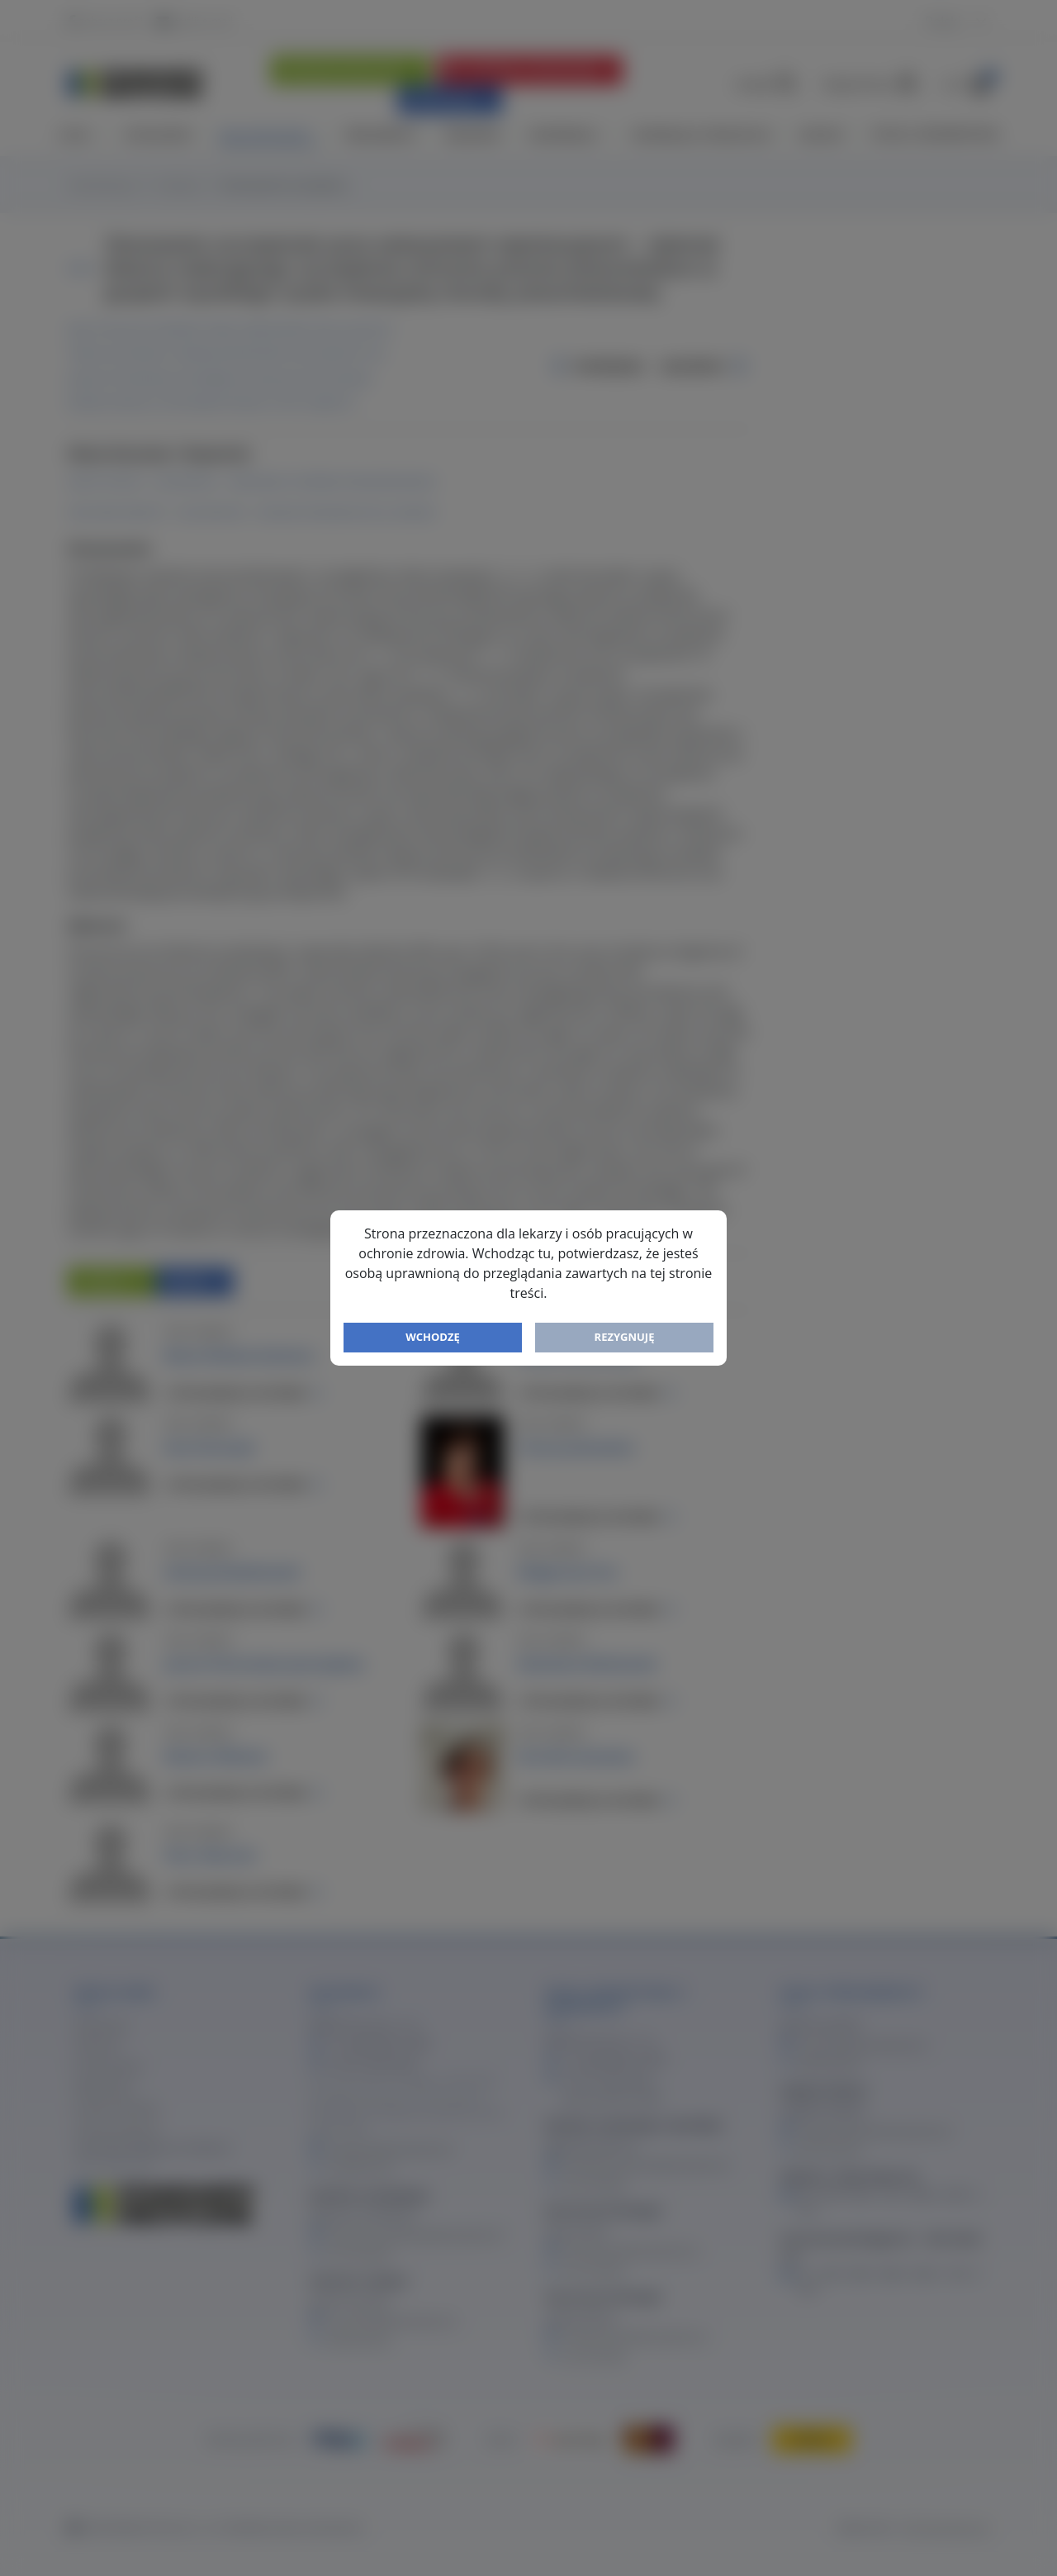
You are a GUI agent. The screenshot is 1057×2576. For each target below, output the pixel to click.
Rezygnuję (625, 1336)
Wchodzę (432, 1336)
